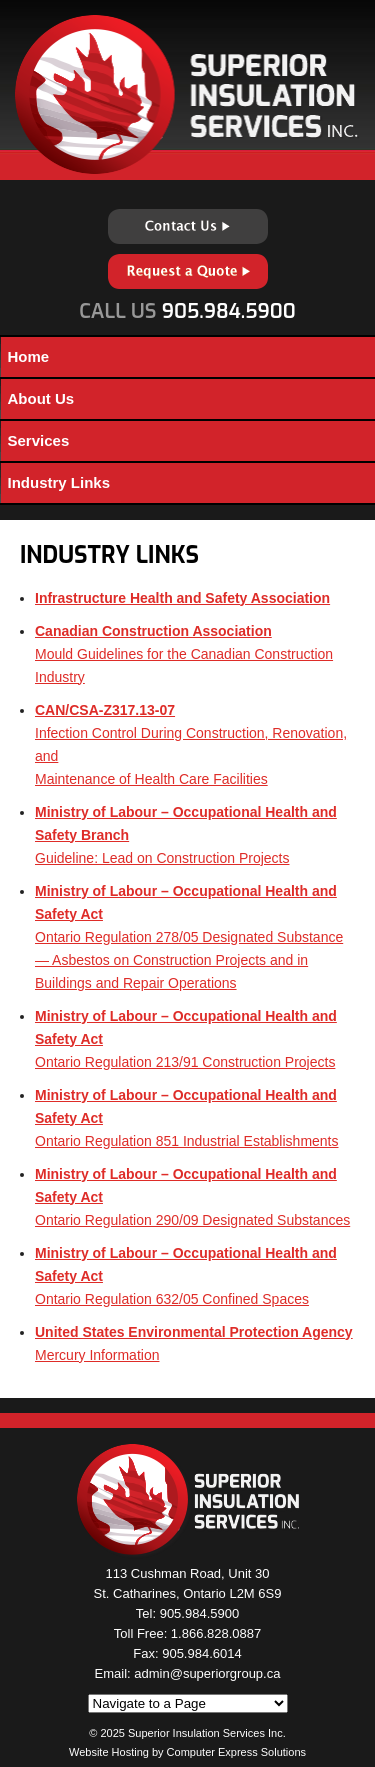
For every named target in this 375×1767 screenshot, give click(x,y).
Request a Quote (188, 271)
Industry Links (59, 482)
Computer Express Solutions (236, 1752)
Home (29, 356)
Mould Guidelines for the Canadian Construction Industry (184, 654)
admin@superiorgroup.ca (207, 1673)
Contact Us (188, 226)
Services (39, 440)
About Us (41, 398)
